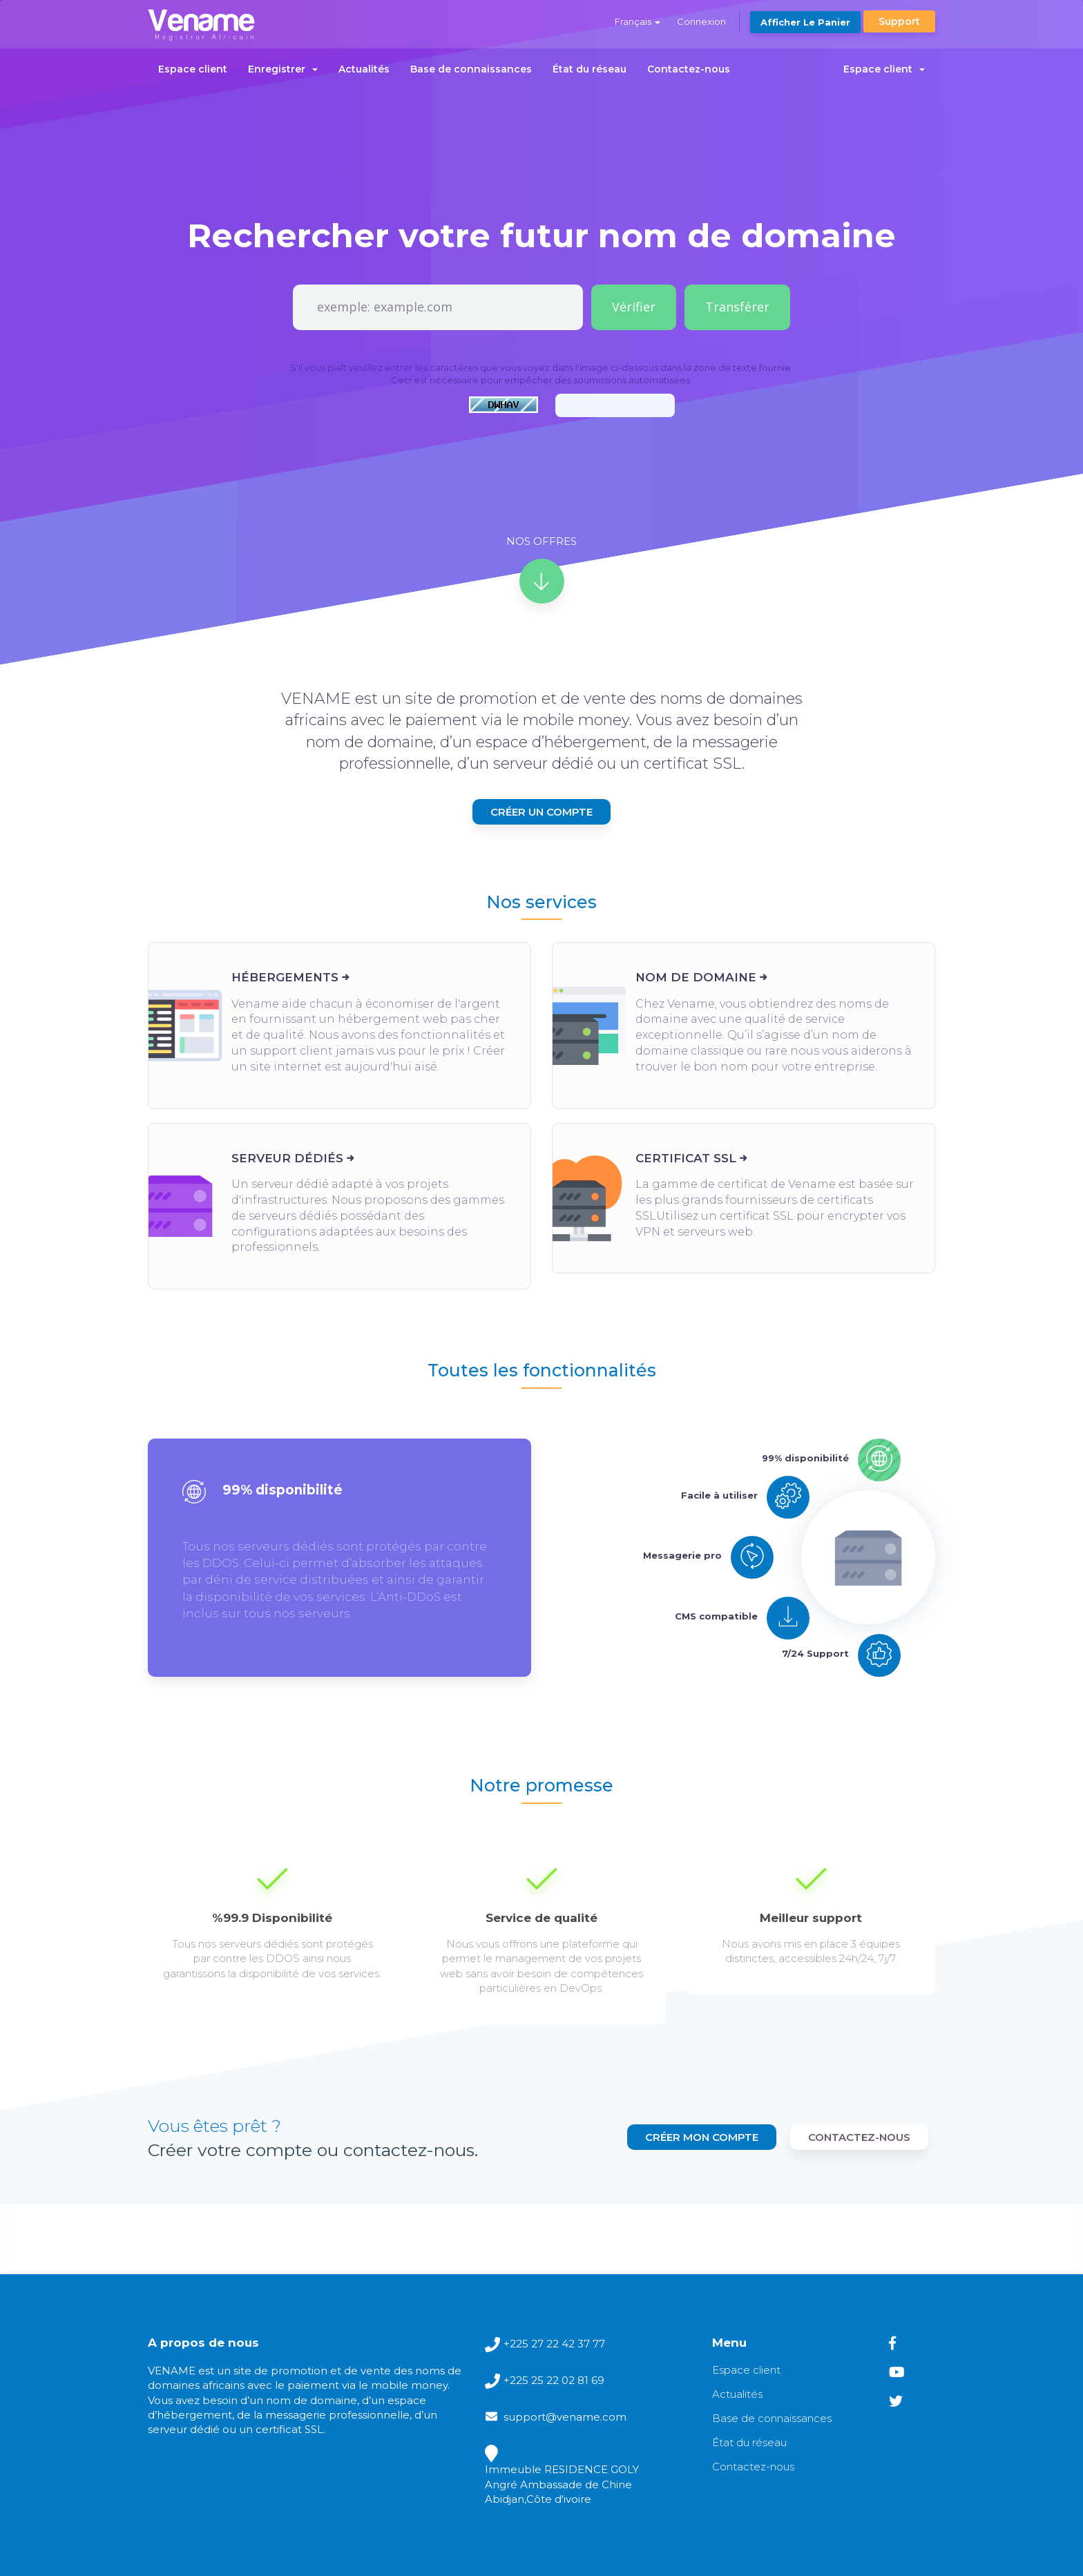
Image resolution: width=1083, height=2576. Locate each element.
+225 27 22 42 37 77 (554, 2343)
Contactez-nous (688, 69)
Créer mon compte (701, 2137)
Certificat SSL (685, 1158)
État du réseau (589, 69)
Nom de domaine (695, 977)
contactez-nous (859, 2137)
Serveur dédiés (287, 1158)
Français (637, 21)
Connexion (701, 21)
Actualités (364, 69)
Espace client (192, 69)
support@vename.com (565, 2416)
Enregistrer (283, 69)
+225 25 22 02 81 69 (554, 2380)
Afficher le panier (805, 22)
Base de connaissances (471, 69)
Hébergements (284, 977)
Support (899, 21)
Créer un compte (541, 811)
